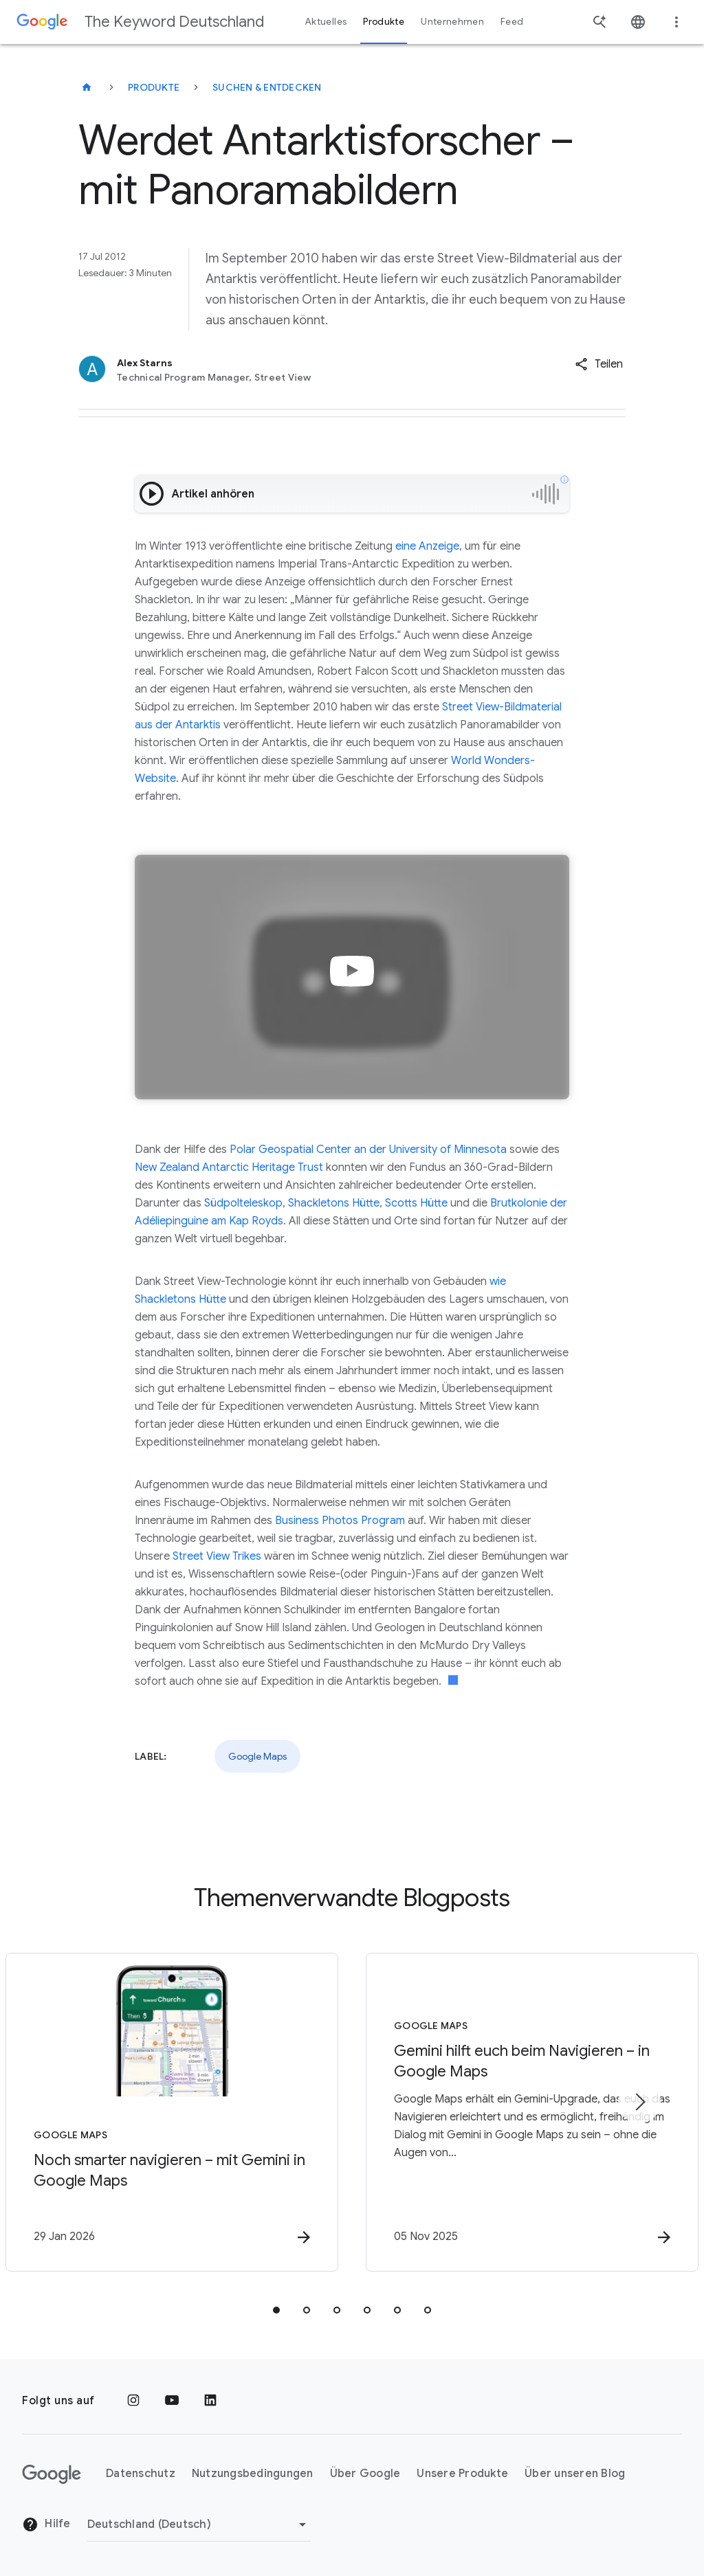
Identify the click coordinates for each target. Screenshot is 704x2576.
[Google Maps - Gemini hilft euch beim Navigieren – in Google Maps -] (532, 2112)
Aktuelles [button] (325, 21)
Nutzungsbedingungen (253, 2473)
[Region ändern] (199, 2524)
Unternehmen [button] (452, 21)
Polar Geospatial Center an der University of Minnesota (368, 1149)
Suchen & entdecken (267, 87)
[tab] (276, 2310)
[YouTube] (171, 2400)
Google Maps (257, 1756)
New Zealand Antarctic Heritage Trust (229, 1167)
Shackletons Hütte (334, 1203)
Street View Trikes (217, 1556)
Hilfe (46, 2524)
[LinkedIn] (210, 2400)
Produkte (153, 87)
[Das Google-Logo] (51, 2474)
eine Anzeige (427, 546)
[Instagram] (133, 2400)
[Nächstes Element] (639, 2102)
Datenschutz (140, 2473)
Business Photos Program (340, 1520)
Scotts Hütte (416, 1203)
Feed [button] (511, 21)
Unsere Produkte (462, 2473)
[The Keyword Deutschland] (86, 87)
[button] (599, 364)
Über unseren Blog (575, 2473)
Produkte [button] (383, 21)
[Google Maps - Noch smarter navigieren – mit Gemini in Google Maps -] (172, 2112)
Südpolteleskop (243, 1203)
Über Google (365, 2473)
